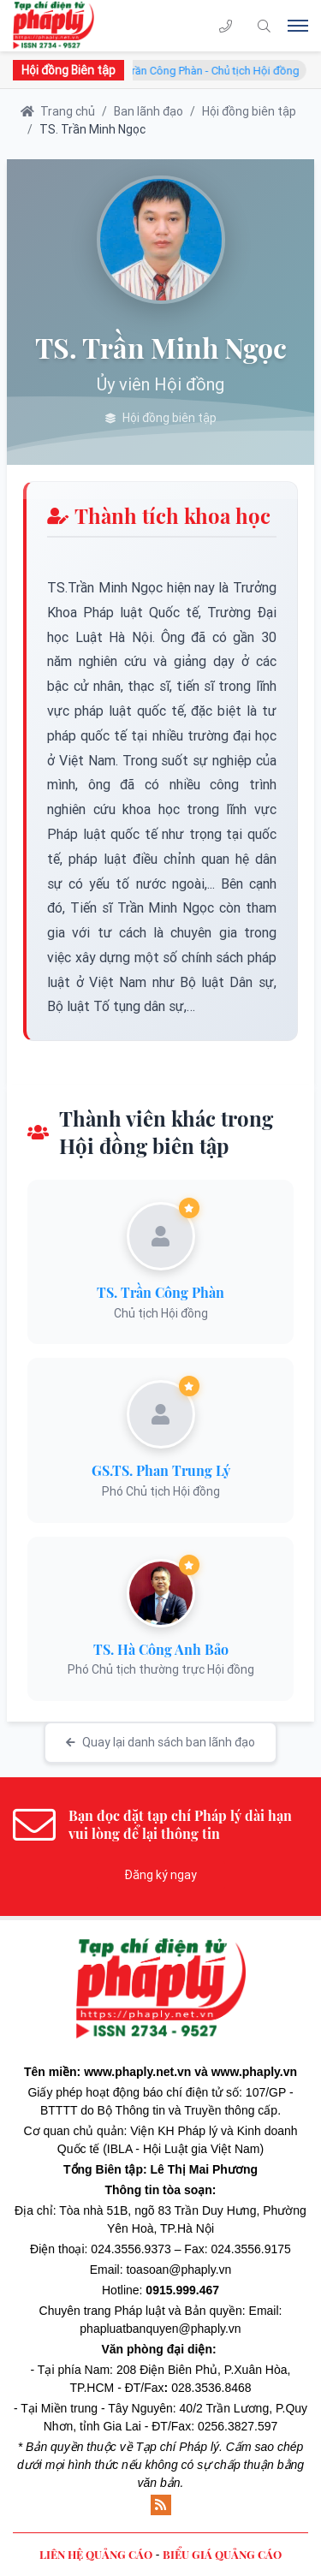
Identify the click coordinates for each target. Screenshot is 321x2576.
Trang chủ (58, 111)
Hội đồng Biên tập (68, 70)
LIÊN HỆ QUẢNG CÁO (95, 2554)
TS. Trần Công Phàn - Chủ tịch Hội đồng (210, 70)
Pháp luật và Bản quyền (177, 2310)
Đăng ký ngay (160, 1875)
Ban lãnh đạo (148, 111)
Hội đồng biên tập (249, 111)
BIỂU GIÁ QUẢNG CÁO (222, 2554)
